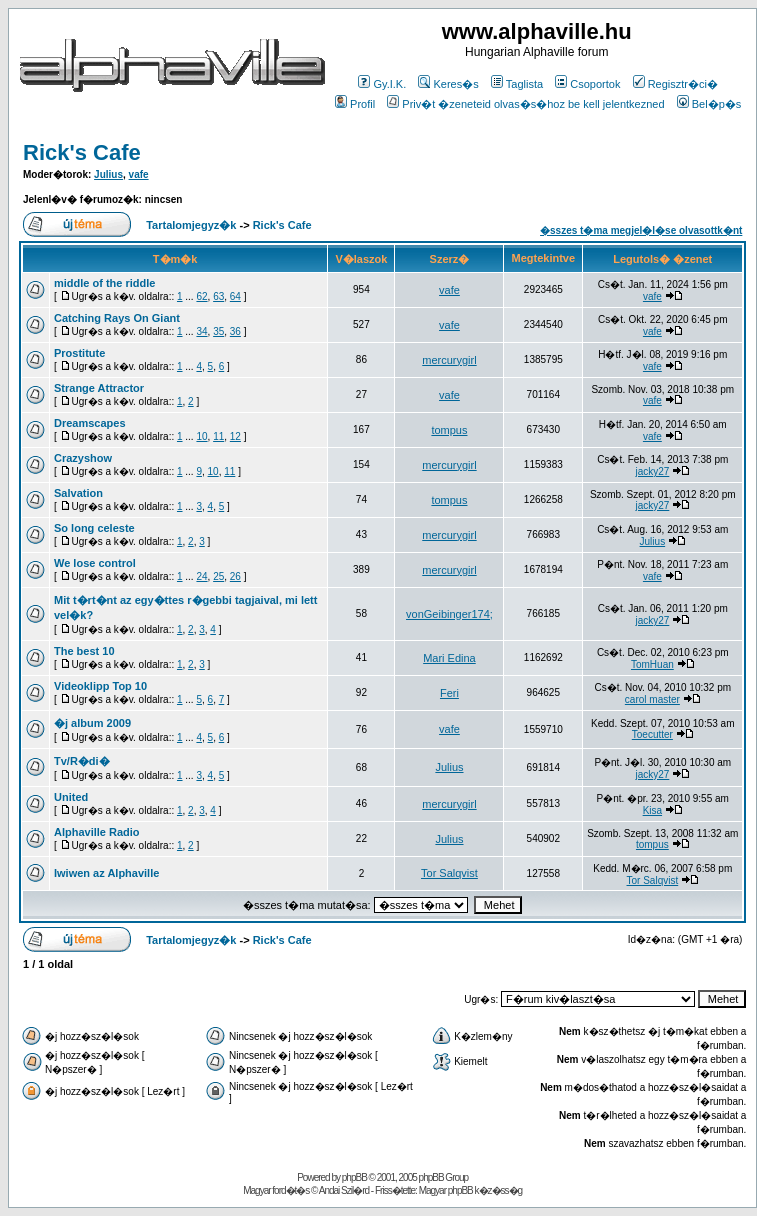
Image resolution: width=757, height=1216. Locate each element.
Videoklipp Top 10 (100, 686)
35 (218, 331)
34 (201, 331)
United (71, 797)
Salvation (78, 493)
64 (235, 296)
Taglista (517, 84)
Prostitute (79, 353)
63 (218, 296)
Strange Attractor (99, 388)
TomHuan (652, 664)
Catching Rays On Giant (117, 318)
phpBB (354, 1177)
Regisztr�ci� (675, 84)
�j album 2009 (92, 723)
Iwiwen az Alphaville (106, 873)
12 (235, 436)
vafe (139, 174)
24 (201, 576)
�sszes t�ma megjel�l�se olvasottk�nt (641, 230)
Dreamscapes (90, 423)
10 (201, 436)
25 (218, 576)
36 (235, 331)
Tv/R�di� (82, 761)
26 (235, 576)
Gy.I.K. (382, 84)
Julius (108, 174)
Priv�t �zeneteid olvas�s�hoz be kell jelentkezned (525, 104)
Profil (355, 104)
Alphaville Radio (97, 832)
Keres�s (448, 84)
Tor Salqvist (449, 873)
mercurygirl (449, 360)
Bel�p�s (709, 104)
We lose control (95, 563)
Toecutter (652, 734)
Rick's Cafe (82, 152)
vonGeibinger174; (449, 614)
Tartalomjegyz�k (191, 225)
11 (218, 436)
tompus (449, 430)
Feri (449, 693)
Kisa (652, 810)
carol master (652, 699)
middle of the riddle (104, 283)
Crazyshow (83, 458)
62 (201, 296)
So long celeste (94, 528)
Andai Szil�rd (344, 1190)
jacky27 (652, 471)
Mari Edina (449, 658)
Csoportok (587, 84)
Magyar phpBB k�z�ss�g (471, 1190)
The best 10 (84, 651)
